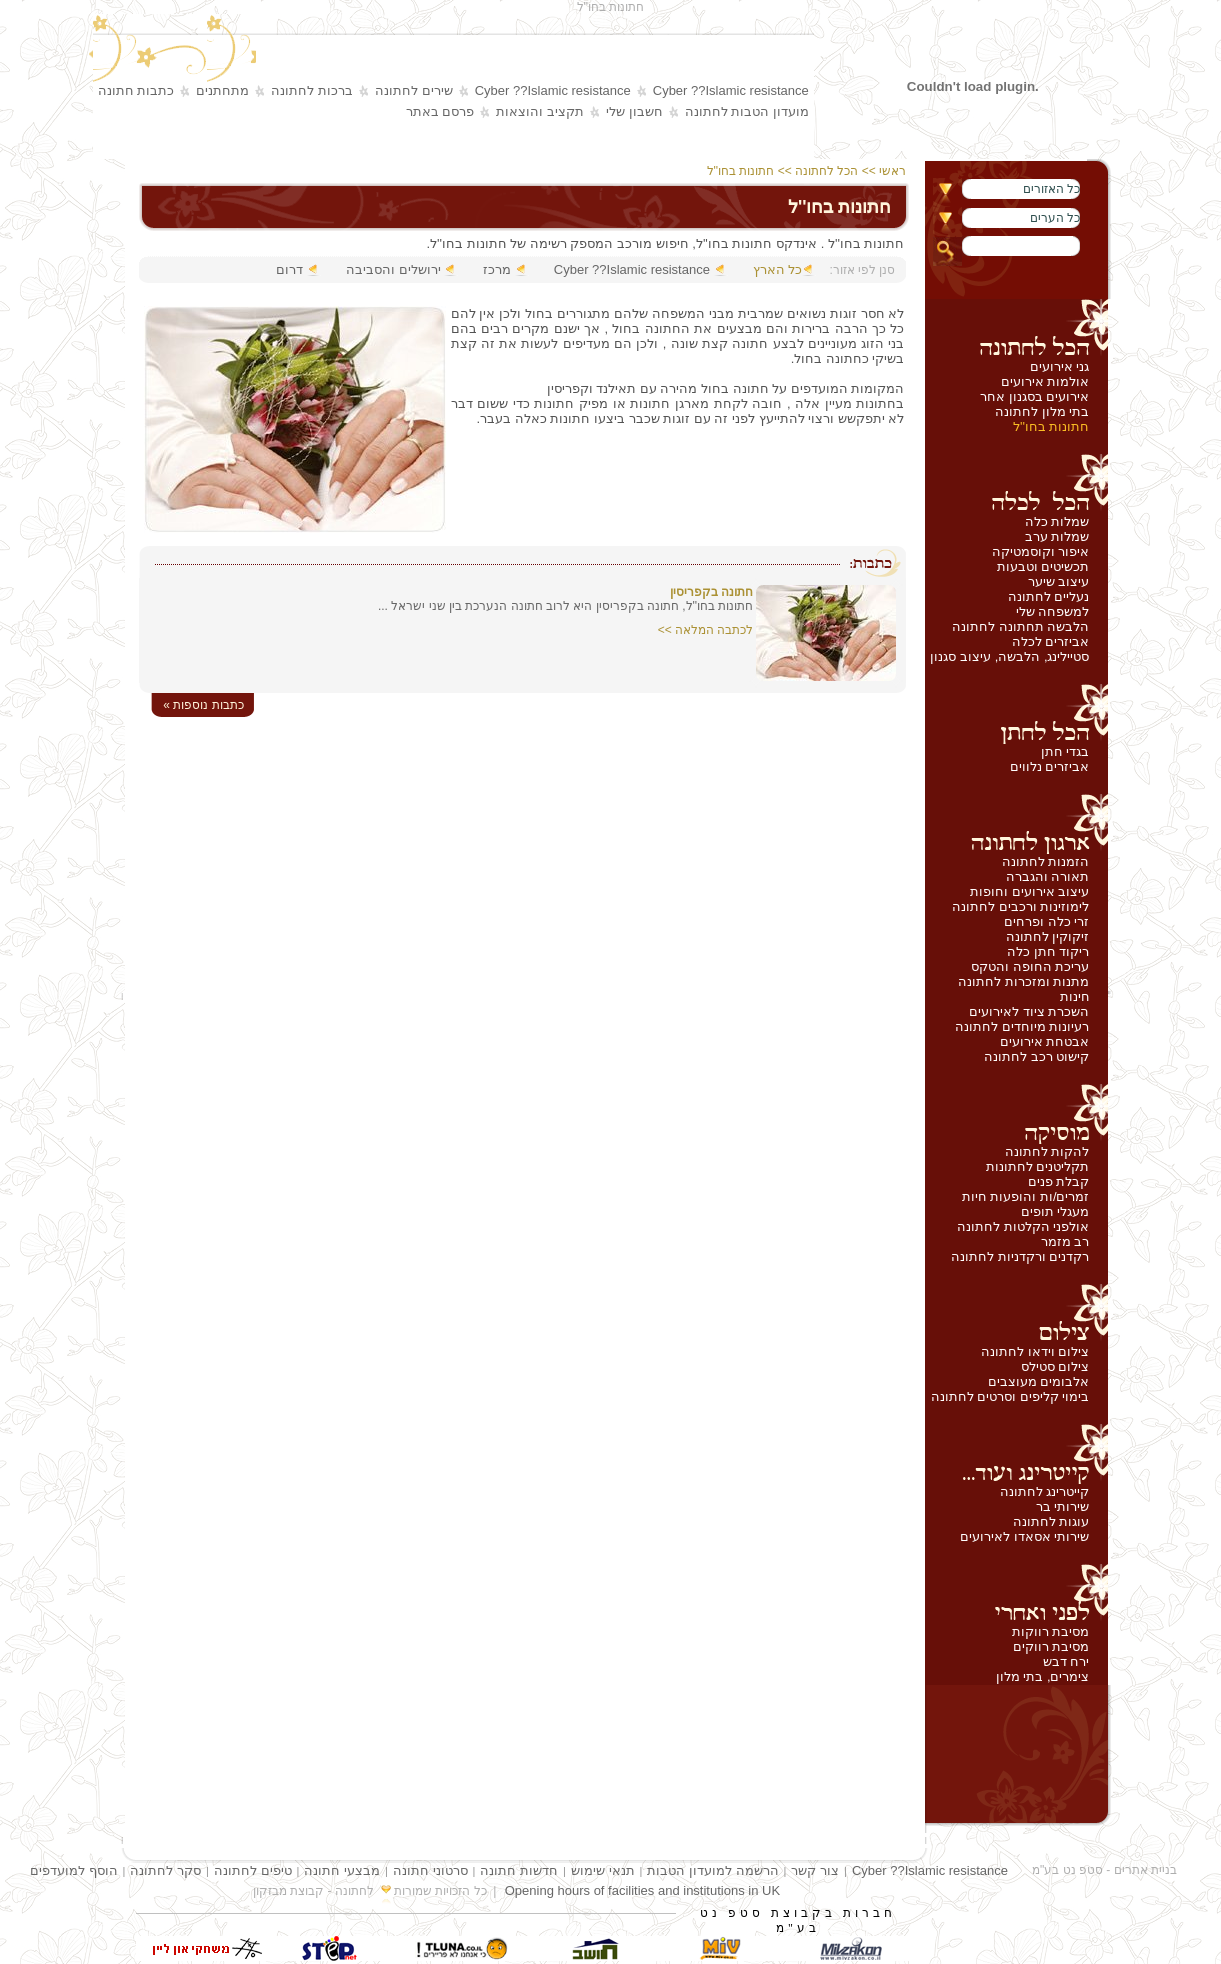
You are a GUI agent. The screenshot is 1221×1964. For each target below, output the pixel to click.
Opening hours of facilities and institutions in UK (642, 1890)
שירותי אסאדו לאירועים (1024, 1536)
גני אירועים (1060, 366)
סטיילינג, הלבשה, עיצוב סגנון (1009, 656)
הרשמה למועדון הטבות (712, 1870)
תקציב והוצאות (540, 111)
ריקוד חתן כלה (1048, 951)
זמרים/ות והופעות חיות (1026, 1196)
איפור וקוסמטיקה (1041, 551)
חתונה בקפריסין (711, 592)
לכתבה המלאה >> (706, 630)
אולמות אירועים (1045, 381)
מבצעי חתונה (342, 1870)
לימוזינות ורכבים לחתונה (1020, 906)
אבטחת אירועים (1045, 1041)
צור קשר (815, 1870)
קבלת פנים (1059, 1181)
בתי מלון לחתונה (1042, 411)
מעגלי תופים (1055, 1211)
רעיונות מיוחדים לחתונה (1022, 1026)
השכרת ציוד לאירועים (1029, 1011)
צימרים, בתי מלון (1043, 1676)
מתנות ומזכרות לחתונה (1023, 981)
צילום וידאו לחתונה (1035, 1351)
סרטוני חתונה (430, 1870)
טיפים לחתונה (253, 1870)
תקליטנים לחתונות (1038, 1166)
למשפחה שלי (1053, 611)
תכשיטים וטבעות (1043, 566)
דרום (289, 269)
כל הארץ (778, 269)
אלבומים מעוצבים (1039, 1381)
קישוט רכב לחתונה (1036, 1056)
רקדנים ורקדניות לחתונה (1020, 1256)
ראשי (894, 171)
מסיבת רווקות (1051, 1631)
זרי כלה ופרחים (1046, 921)
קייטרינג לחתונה (1045, 1491)
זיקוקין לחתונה (1048, 936)
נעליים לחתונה (1049, 596)
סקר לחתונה (165, 1870)
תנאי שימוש (603, 1870)
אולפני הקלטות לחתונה (1023, 1226)
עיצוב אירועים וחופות (1029, 891)
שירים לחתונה (414, 90)
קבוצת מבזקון (288, 1891)
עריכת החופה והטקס (1030, 966)
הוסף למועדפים (74, 1870)
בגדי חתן (1065, 751)
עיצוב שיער (1059, 581)
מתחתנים (222, 90)
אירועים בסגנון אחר (1034, 396)
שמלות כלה (1057, 521)
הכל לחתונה (826, 171)
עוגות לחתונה (1051, 1521)
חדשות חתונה (519, 1870)
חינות (1075, 996)
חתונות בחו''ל (1051, 426)
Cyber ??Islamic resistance (731, 90)
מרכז (497, 269)
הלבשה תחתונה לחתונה (1020, 626)
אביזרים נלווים (1050, 766)
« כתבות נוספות (203, 705)
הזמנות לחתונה (1046, 861)
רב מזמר (1065, 1241)
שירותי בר (1063, 1506)
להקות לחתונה (1047, 1151)
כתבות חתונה (136, 90)
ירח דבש (1066, 1661)
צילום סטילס (1055, 1366)
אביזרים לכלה (1051, 641)
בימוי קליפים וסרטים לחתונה (1010, 1396)
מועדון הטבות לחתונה (747, 111)
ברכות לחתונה (312, 90)
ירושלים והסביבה (393, 269)
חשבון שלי (634, 111)
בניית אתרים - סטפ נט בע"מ (1104, 1870)
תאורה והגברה (1048, 876)
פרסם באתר (440, 111)
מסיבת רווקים (1051, 1646)
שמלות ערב (1057, 536)
